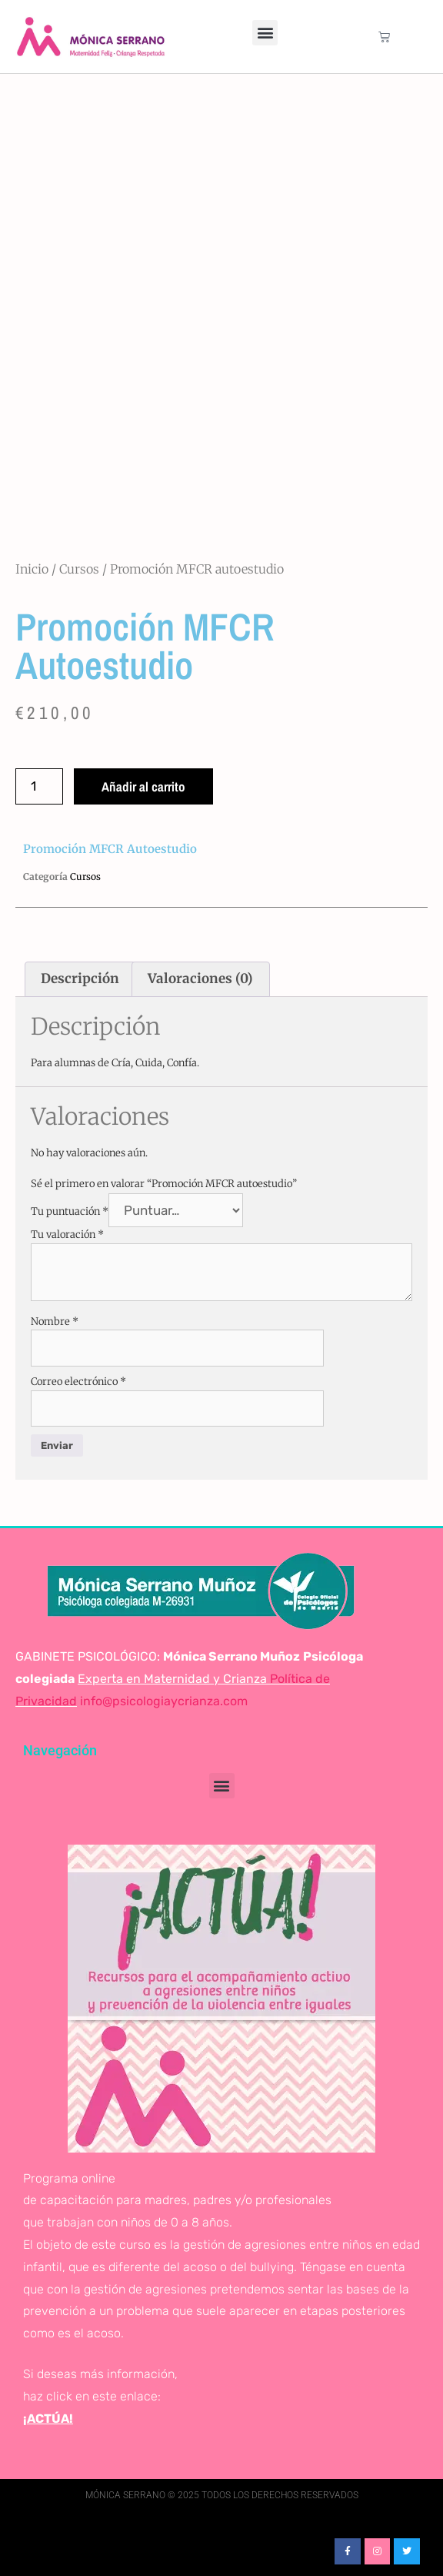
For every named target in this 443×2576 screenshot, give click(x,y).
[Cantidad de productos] (39, 786)
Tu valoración (67, 1234)
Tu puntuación (69, 1211)
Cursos (79, 569)
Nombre (54, 1321)
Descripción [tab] (80, 978)
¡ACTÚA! (48, 2418)
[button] (265, 32)
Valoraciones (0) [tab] (200, 978)
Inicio (31, 569)
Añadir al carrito (143, 786)
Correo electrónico (78, 1381)
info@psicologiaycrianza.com (164, 1701)
